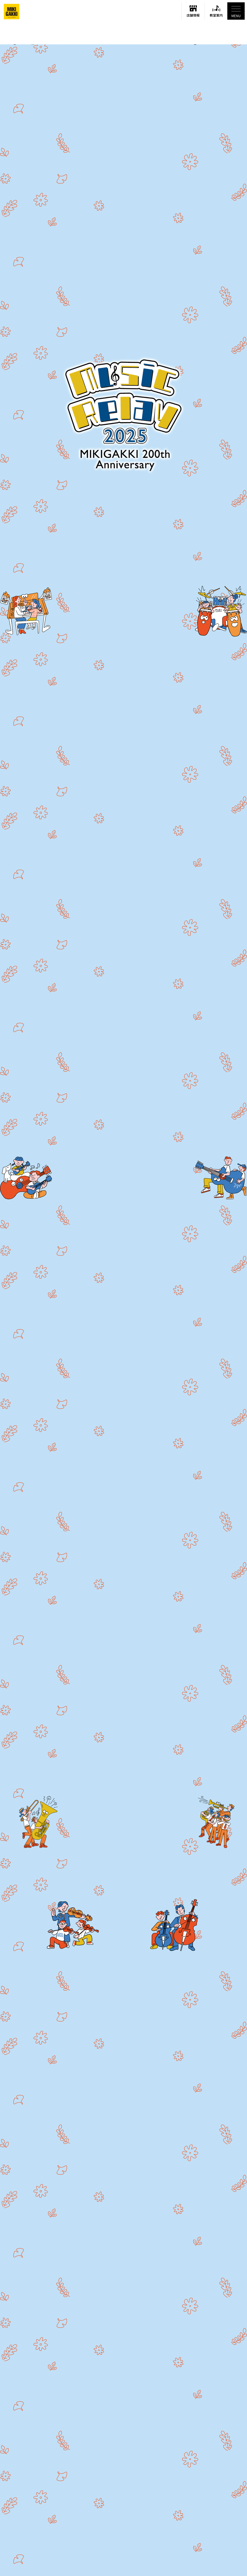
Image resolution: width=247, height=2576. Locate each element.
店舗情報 (193, 15)
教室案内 (216, 15)
